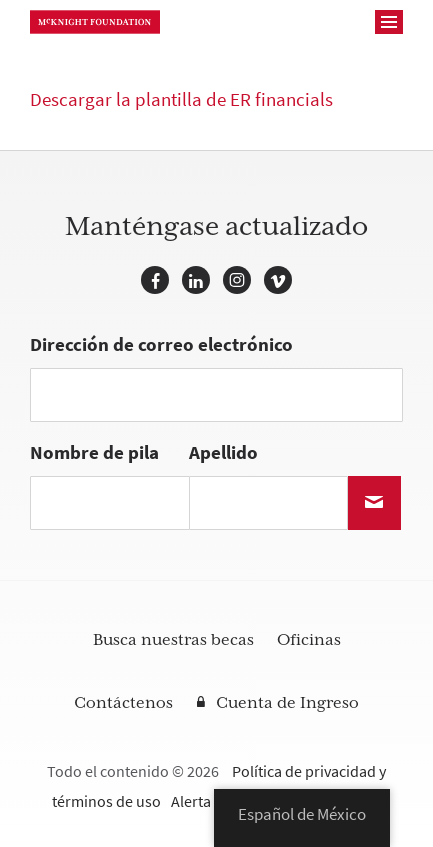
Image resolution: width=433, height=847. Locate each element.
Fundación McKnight (95, 22)
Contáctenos (123, 703)
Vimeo (278, 280)
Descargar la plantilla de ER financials (181, 99)
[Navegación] (389, 22)
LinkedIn (196, 280)
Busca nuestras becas (173, 640)
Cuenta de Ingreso (287, 703)
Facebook (155, 280)
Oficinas (309, 640)
